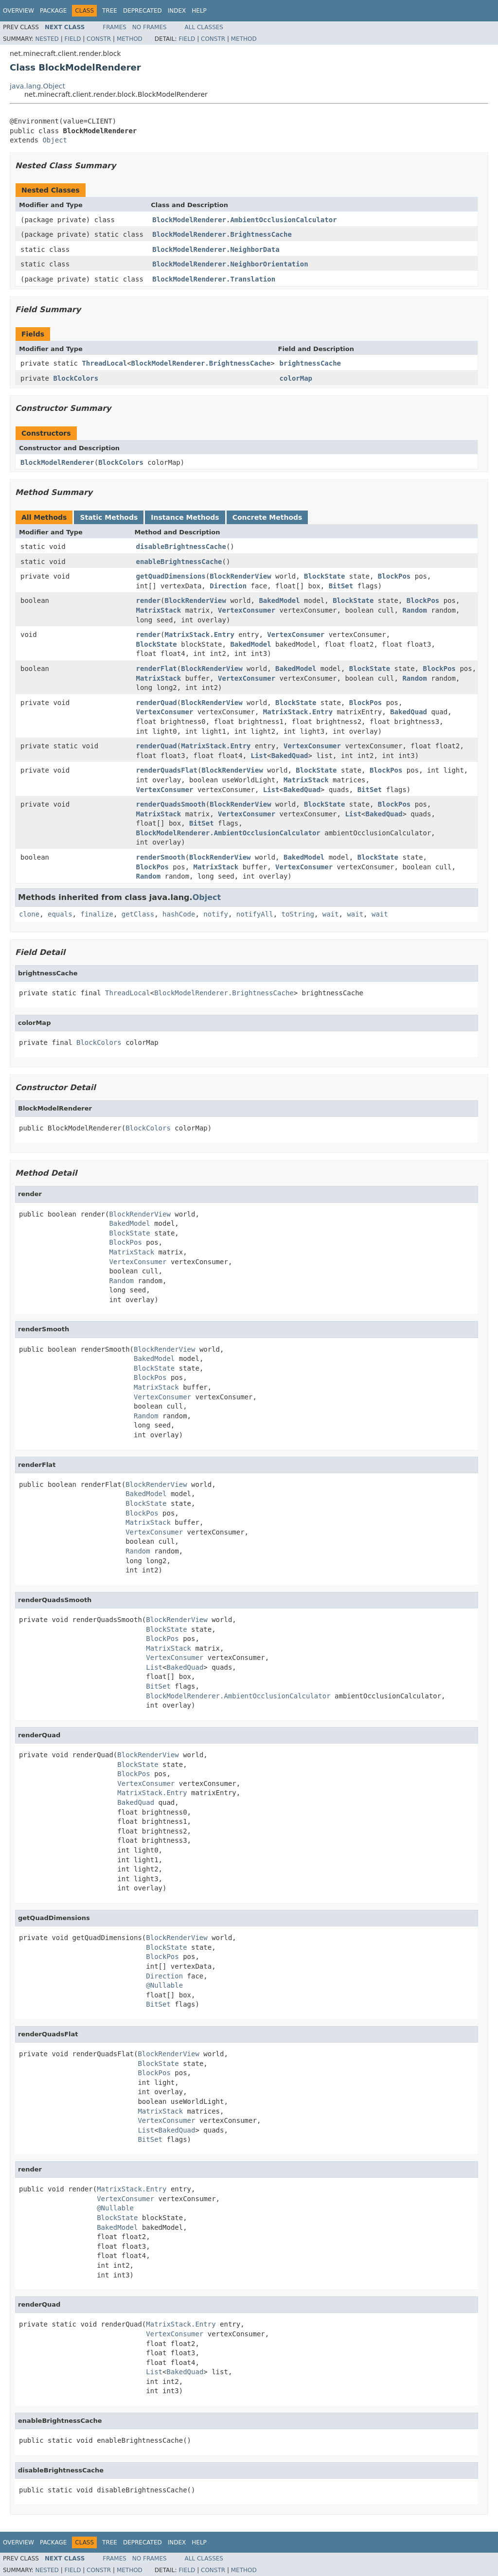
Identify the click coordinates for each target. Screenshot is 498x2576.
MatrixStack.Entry (199, 634)
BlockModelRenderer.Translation (213, 279)
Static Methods (109, 517)
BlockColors (75, 378)
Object (54, 140)
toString (298, 914)
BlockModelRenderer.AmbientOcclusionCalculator (244, 220)
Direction (228, 586)
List (259, 755)
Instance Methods (185, 517)
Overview (18, 10)
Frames (114, 27)
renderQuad (156, 702)
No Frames (149, 27)
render (148, 600)
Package (53, 10)
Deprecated (142, 10)
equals (60, 914)
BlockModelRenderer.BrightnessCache (222, 234)
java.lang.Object (37, 86)
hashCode (178, 914)
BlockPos (394, 576)
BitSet (341, 586)
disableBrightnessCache (181, 546)
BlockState (324, 576)
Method (129, 38)
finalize (96, 914)
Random (414, 610)
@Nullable (164, 1985)
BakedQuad (408, 712)
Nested (46, 38)
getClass (138, 914)
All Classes (204, 27)
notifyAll (254, 914)
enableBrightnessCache (179, 561)
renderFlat (156, 668)
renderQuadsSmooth (171, 804)
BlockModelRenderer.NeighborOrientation (230, 264)
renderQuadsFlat (166, 770)
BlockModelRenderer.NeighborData (215, 249)
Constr (99, 38)
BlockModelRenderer (57, 462)
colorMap (296, 378)
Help (199, 10)
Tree (109, 10)
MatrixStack (158, 610)
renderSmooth (160, 857)
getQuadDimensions (171, 576)
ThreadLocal (104, 363)
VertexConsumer (246, 610)
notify (215, 914)
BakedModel (279, 600)
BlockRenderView (240, 576)
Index (177, 10)
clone (29, 914)
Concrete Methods (267, 517)
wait (330, 914)
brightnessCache (310, 363)
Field (72, 38)
